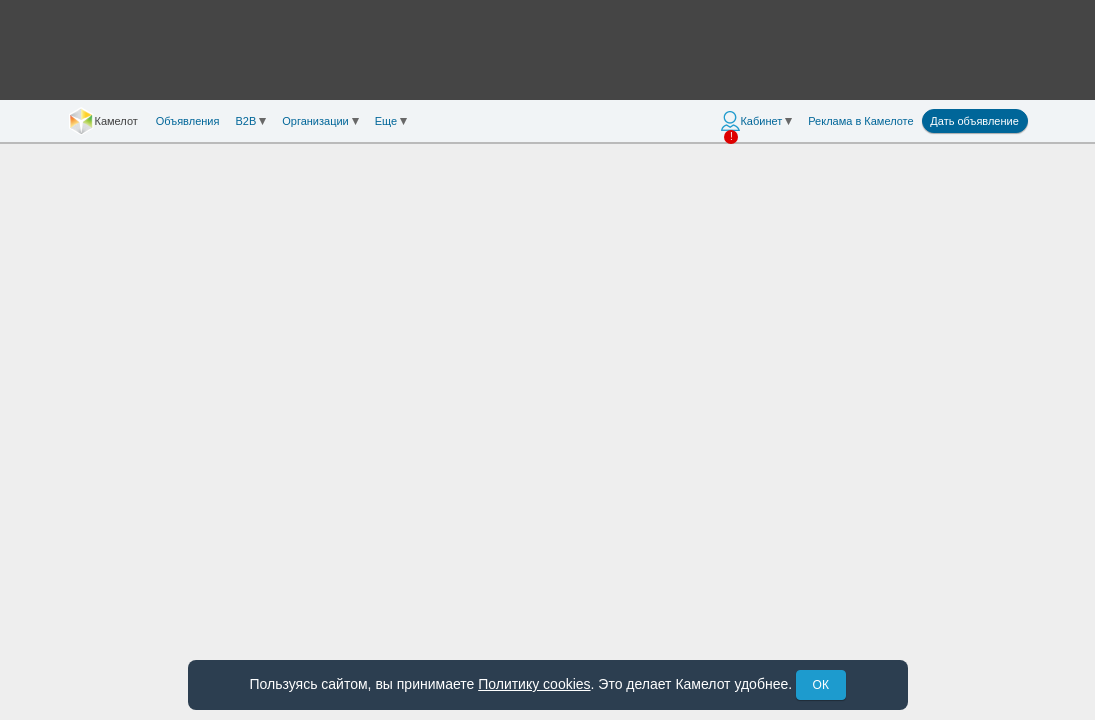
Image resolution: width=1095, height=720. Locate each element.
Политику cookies (534, 684)
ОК (821, 685)
